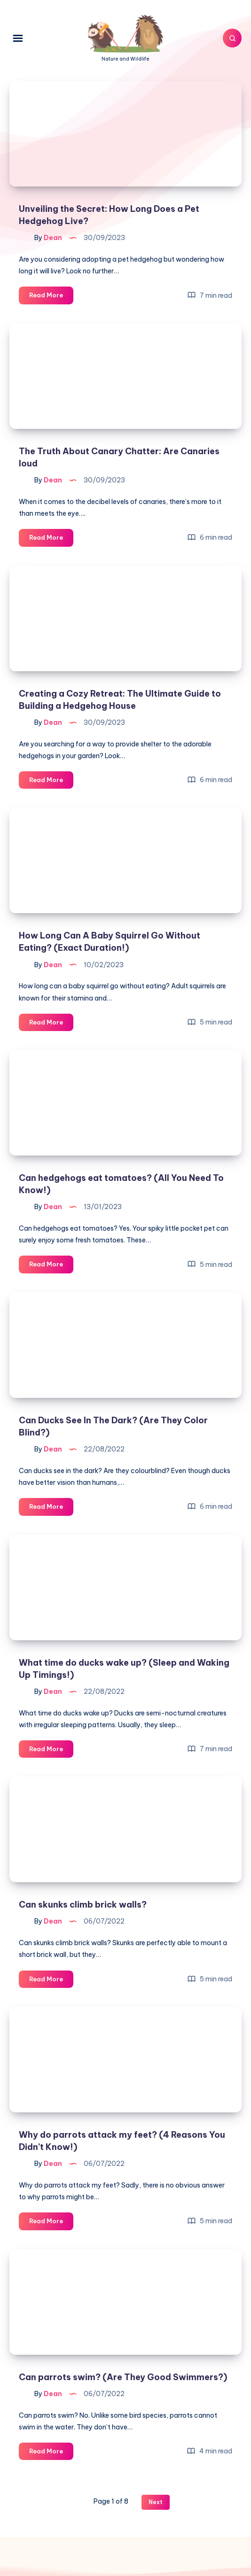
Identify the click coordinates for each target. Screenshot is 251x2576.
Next (156, 2502)
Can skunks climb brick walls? (83, 1904)
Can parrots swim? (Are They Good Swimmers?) (123, 2377)
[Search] (232, 38)
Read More (51, 296)
